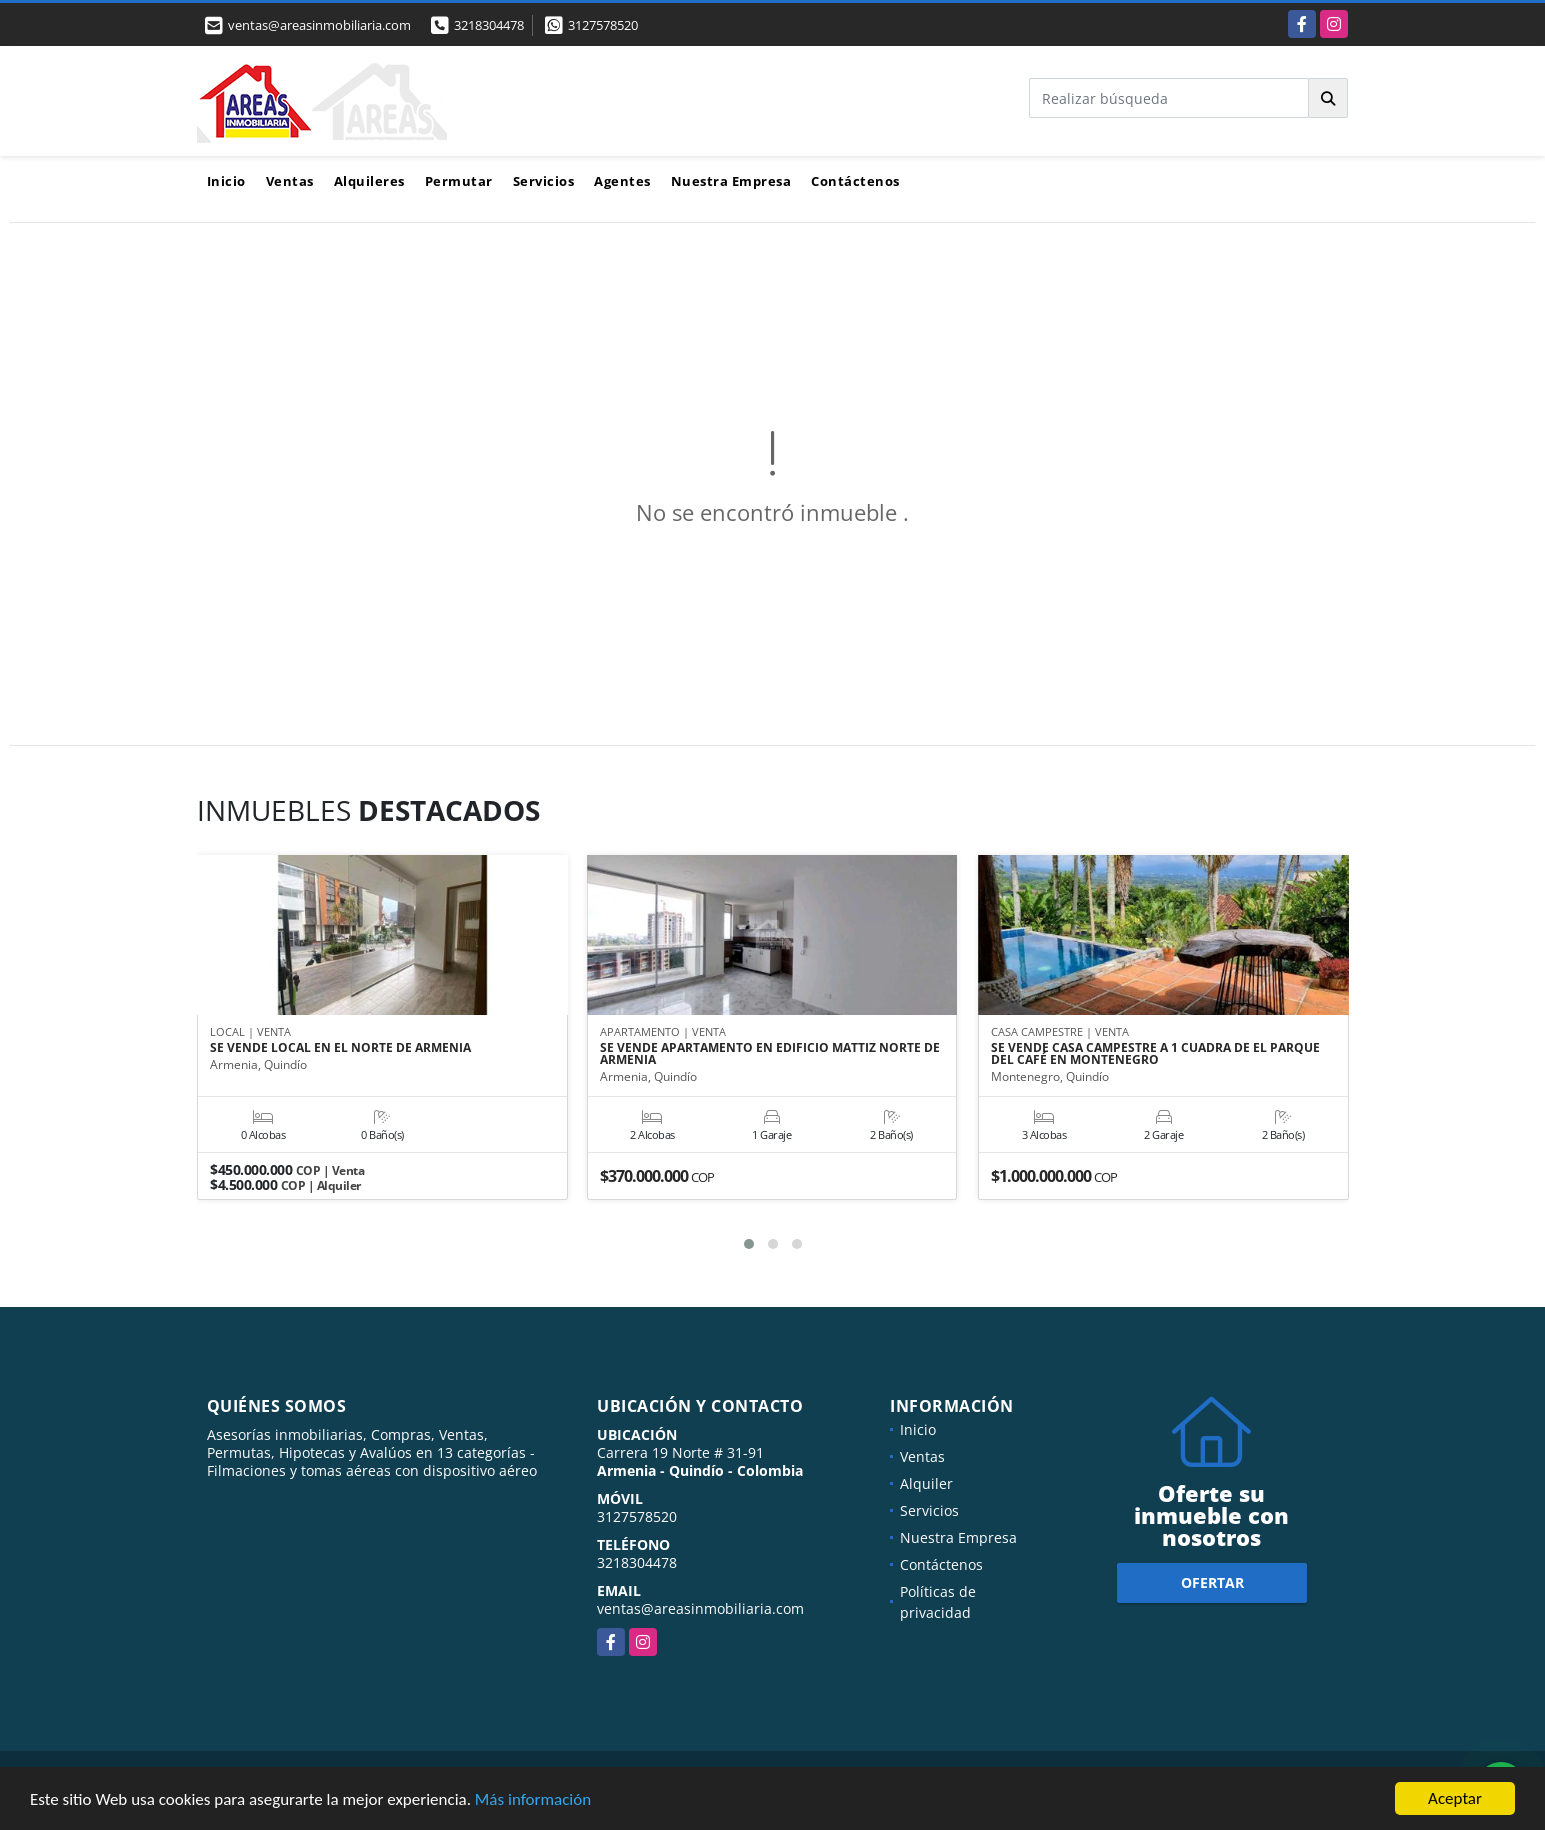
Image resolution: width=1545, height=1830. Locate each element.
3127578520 (603, 25)
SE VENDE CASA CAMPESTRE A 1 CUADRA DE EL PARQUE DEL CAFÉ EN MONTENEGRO (1155, 1055)
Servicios (544, 181)
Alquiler (926, 1483)
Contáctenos (855, 181)
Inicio (226, 181)
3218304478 (489, 25)
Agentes (622, 181)
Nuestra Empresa (731, 181)
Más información (533, 1800)
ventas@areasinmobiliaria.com (700, 1608)
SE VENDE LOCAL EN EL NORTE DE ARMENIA (340, 1049)
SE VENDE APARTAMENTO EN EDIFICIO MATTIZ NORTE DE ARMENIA (770, 1055)
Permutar (459, 181)
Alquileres (369, 181)
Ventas (290, 181)
